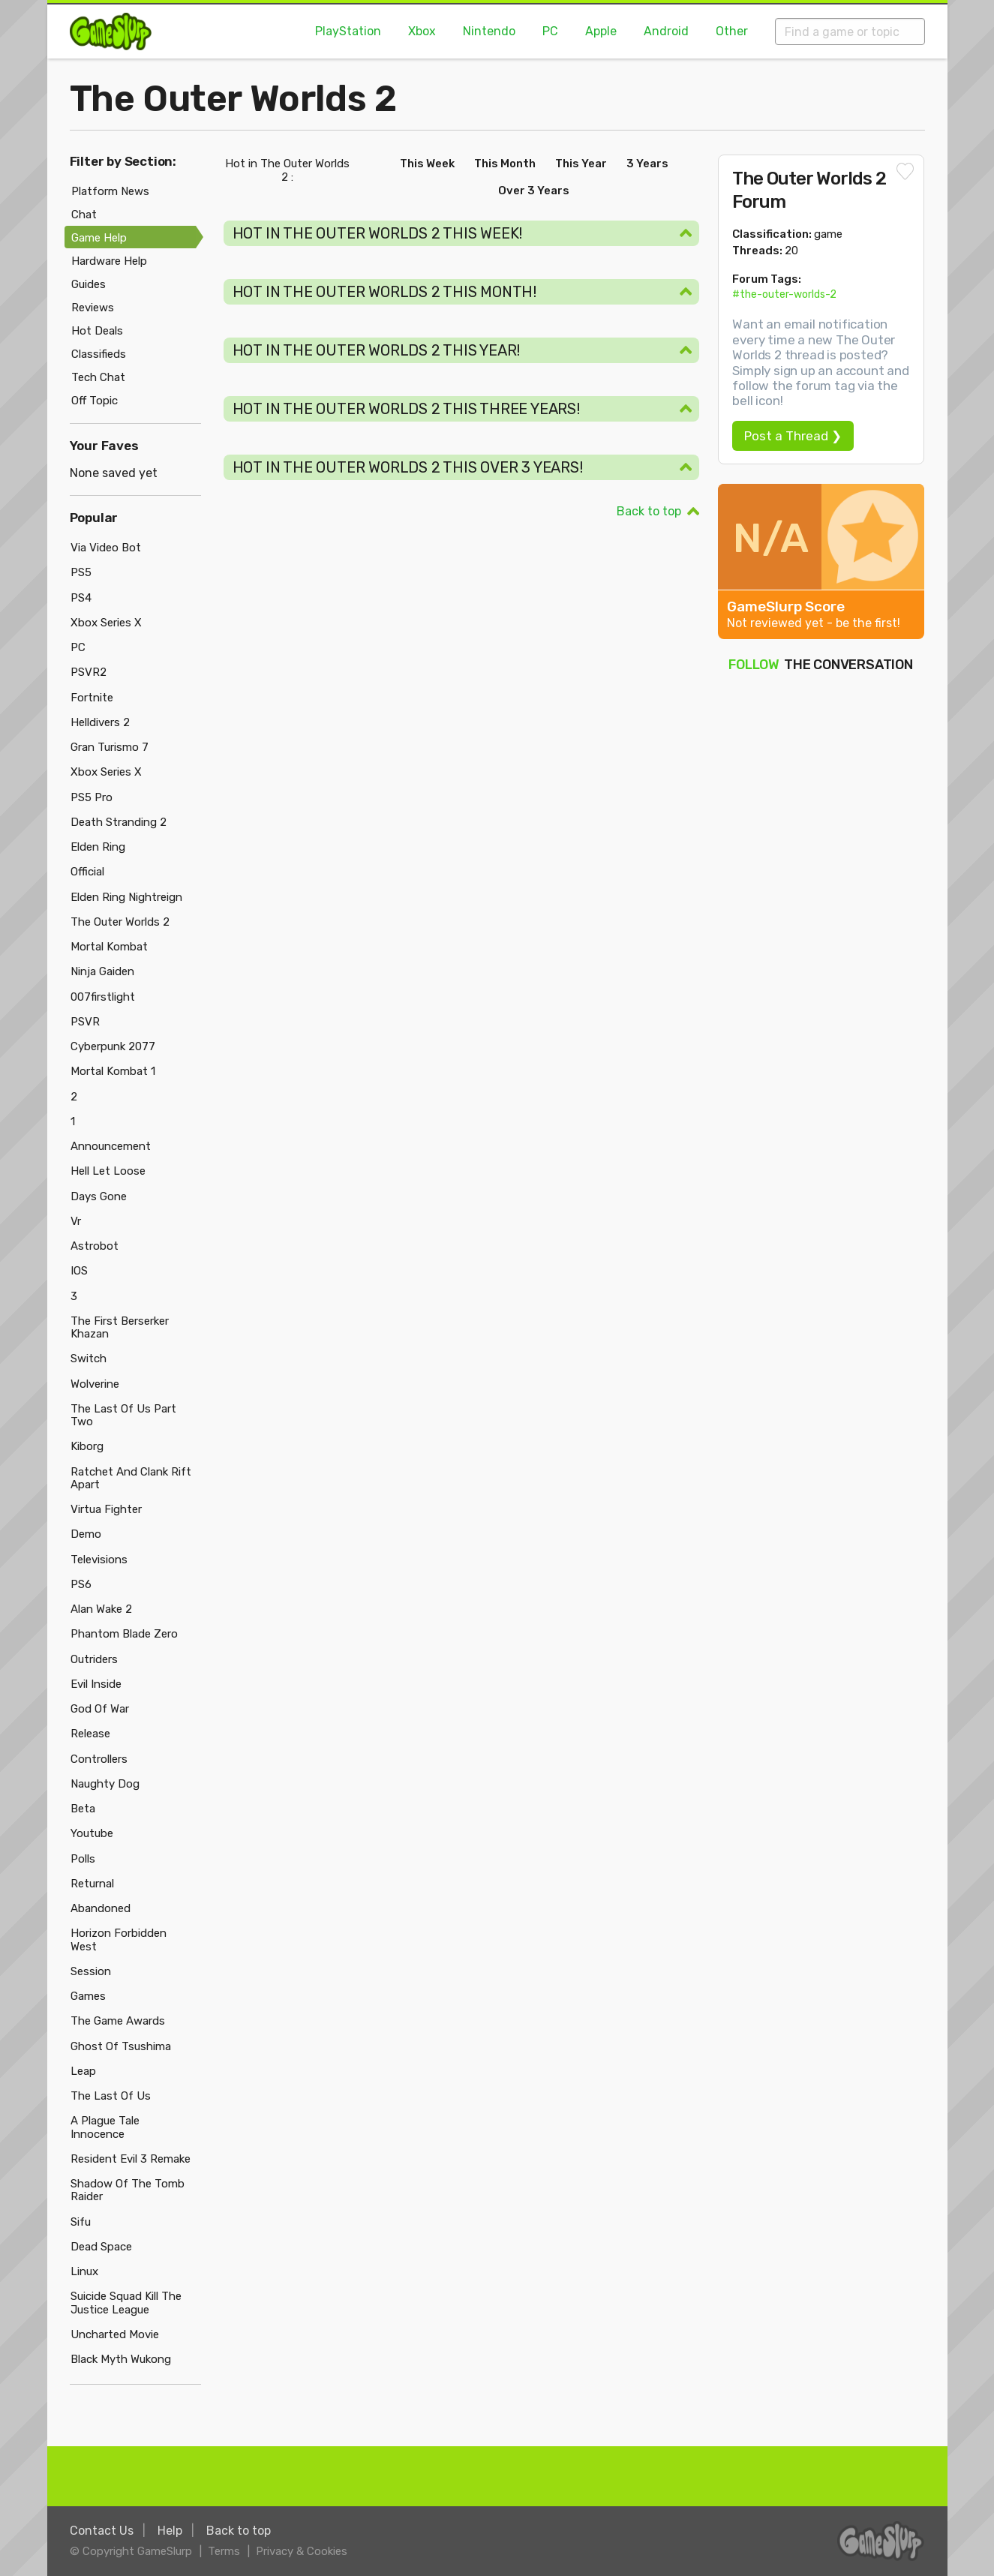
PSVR (85, 1021)
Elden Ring (98, 847)
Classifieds (98, 354)
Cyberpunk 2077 (113, 1046)
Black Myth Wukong (121, 2359)
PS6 (81, 1584)
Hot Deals (97, 331)
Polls (83, 1859)
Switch (89, 1358)
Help (170, 2530)
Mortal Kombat (109, 946)
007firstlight (103, 997)
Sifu (81, 2222)
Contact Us (102, 2530)
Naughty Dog (105, 1784)
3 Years (647, 163)
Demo (86, 1534)
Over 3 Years (533, 190)
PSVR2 (89, 672)
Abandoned (101, 1908)
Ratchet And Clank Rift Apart (131, 1478)
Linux (84, 2271)
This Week (427, 163)
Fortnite (92, 697)
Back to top (649, 511)
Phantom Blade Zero (124, 1634)
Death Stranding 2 (119, 822)
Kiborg (87, 1446)
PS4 (81, 598)
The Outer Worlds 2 (233, 98)
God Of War (100, 1709)
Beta (83, 1808)
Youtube (92, 1833)
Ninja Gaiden (102, 971)
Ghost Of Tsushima (121, 2046)
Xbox (422, 31)
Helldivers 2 (100, 722)
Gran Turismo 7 (110, 747)
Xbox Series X (106, 622)
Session (91, 1971)
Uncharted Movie (115, 2334)
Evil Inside (96, 1684)
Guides (88, 284)
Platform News (110, 191)
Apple (601, 31)
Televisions (99, 1559)
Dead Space (101, 2246)
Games (88, 1996)
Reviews (92, 307)
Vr (76, 1221)
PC (550, 31)
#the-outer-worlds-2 (784, 294)
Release (90, 1733)
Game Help (99, 238)
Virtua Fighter (106, 1509)
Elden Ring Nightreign (126, 897)
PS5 (81, 572)
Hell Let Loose (108, 1171)
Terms (224, 2551)
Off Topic (94, 400)
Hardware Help (109, 261)
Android (666, 31)
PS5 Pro (92, 797)
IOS (79, 1270)
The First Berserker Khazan (120, 1327)
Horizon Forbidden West (119, 1939)
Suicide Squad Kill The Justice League (126, 2302)
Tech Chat (98, 377)
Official (87, 871)
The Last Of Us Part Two (123, 1415)
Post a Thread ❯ (793, 435)
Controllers (99, 1759)
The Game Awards (118, 2021)
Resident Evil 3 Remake (131, 2159)
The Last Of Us (111, 2096)
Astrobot (95, 1246)
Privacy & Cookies (301, 2551)
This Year (581, 163)
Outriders (94, 1659)
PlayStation (348, 31)
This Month (505, 163)
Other (732, 31)
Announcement (111, 1146)
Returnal (92, 1883)
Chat (84, 214)
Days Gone (99, 1196)
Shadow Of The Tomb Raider (128, 2190)
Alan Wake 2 (101, 1609)
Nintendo (489, 31)
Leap (83, 2071)
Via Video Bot (106, 547)
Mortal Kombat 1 (113, 1071)
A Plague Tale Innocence (105, 2127)
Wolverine (95, 1384)
